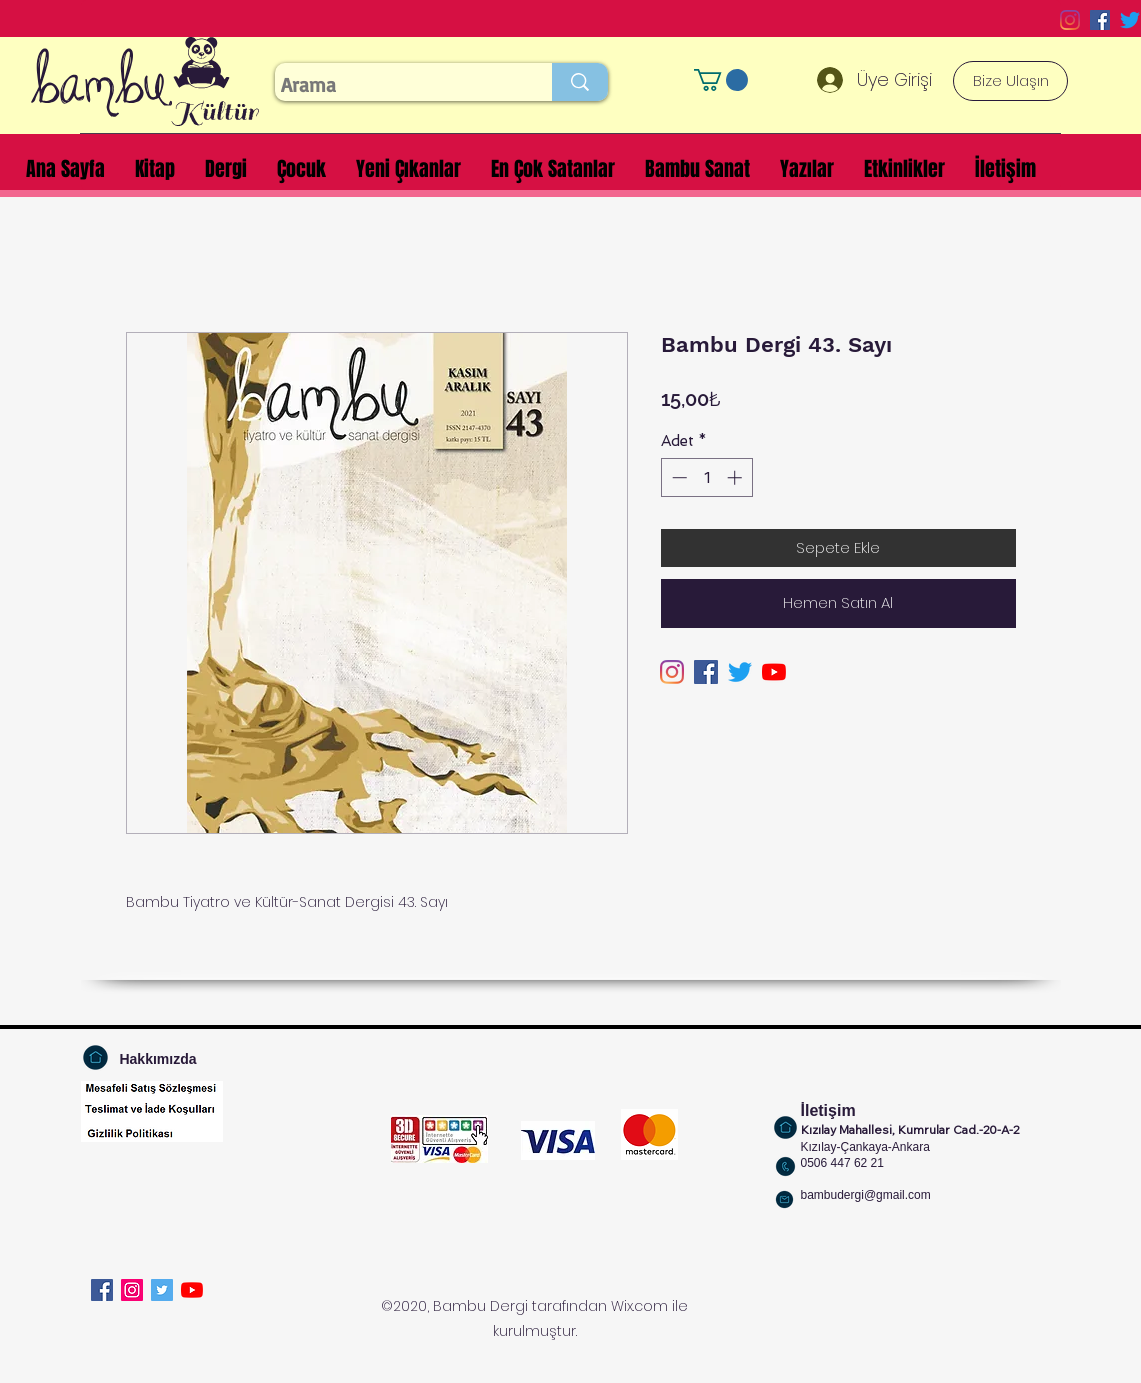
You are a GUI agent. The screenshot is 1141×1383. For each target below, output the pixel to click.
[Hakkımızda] (158, 1059)
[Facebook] (102, 1290)
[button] (721, 80)
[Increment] (736, 477)
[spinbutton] (706, 477)
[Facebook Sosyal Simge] (1100, 20)
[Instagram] (1070, 20)
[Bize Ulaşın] (1010, 81)
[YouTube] (774, 672)
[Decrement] (677, 477)
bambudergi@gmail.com (866, 1195)
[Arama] (395, 85)
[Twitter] (1130, 20)
